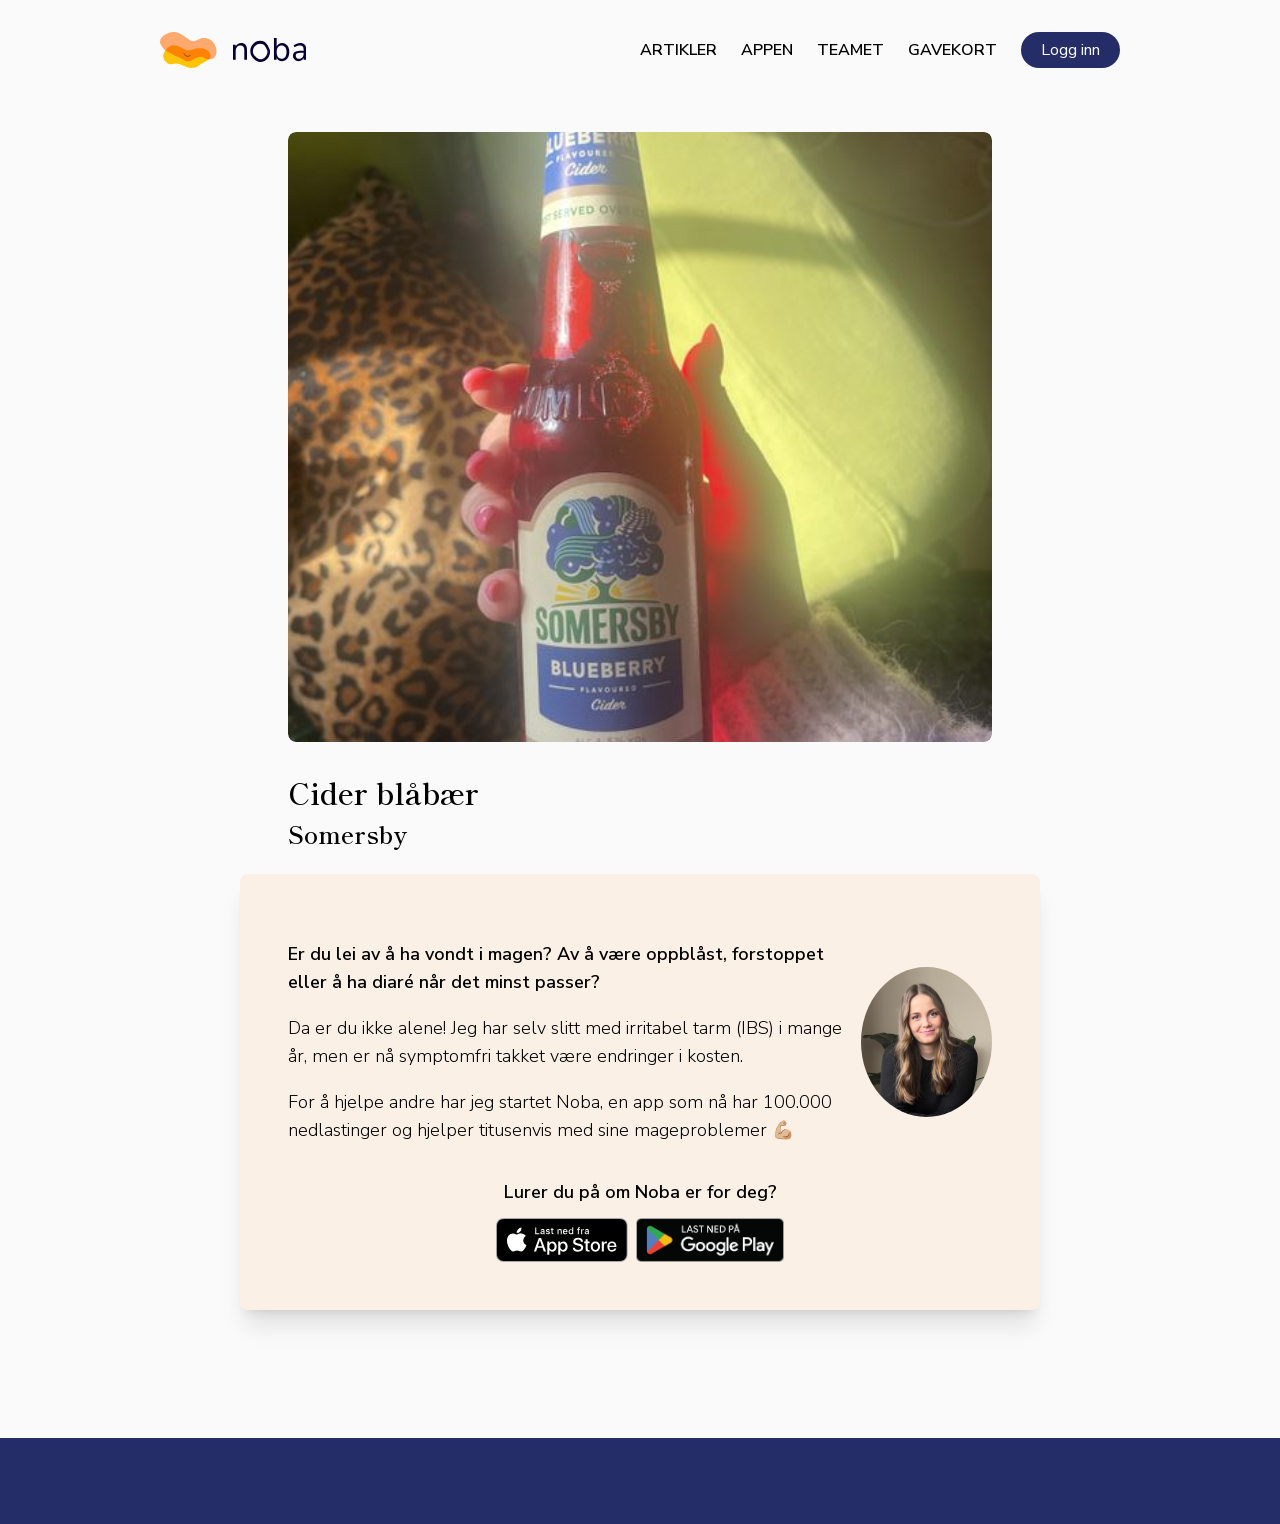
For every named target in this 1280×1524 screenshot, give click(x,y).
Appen (767, 50)
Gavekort (952, 50)
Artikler (678, 50)
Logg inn (1070, 50)
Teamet (850, 50)
